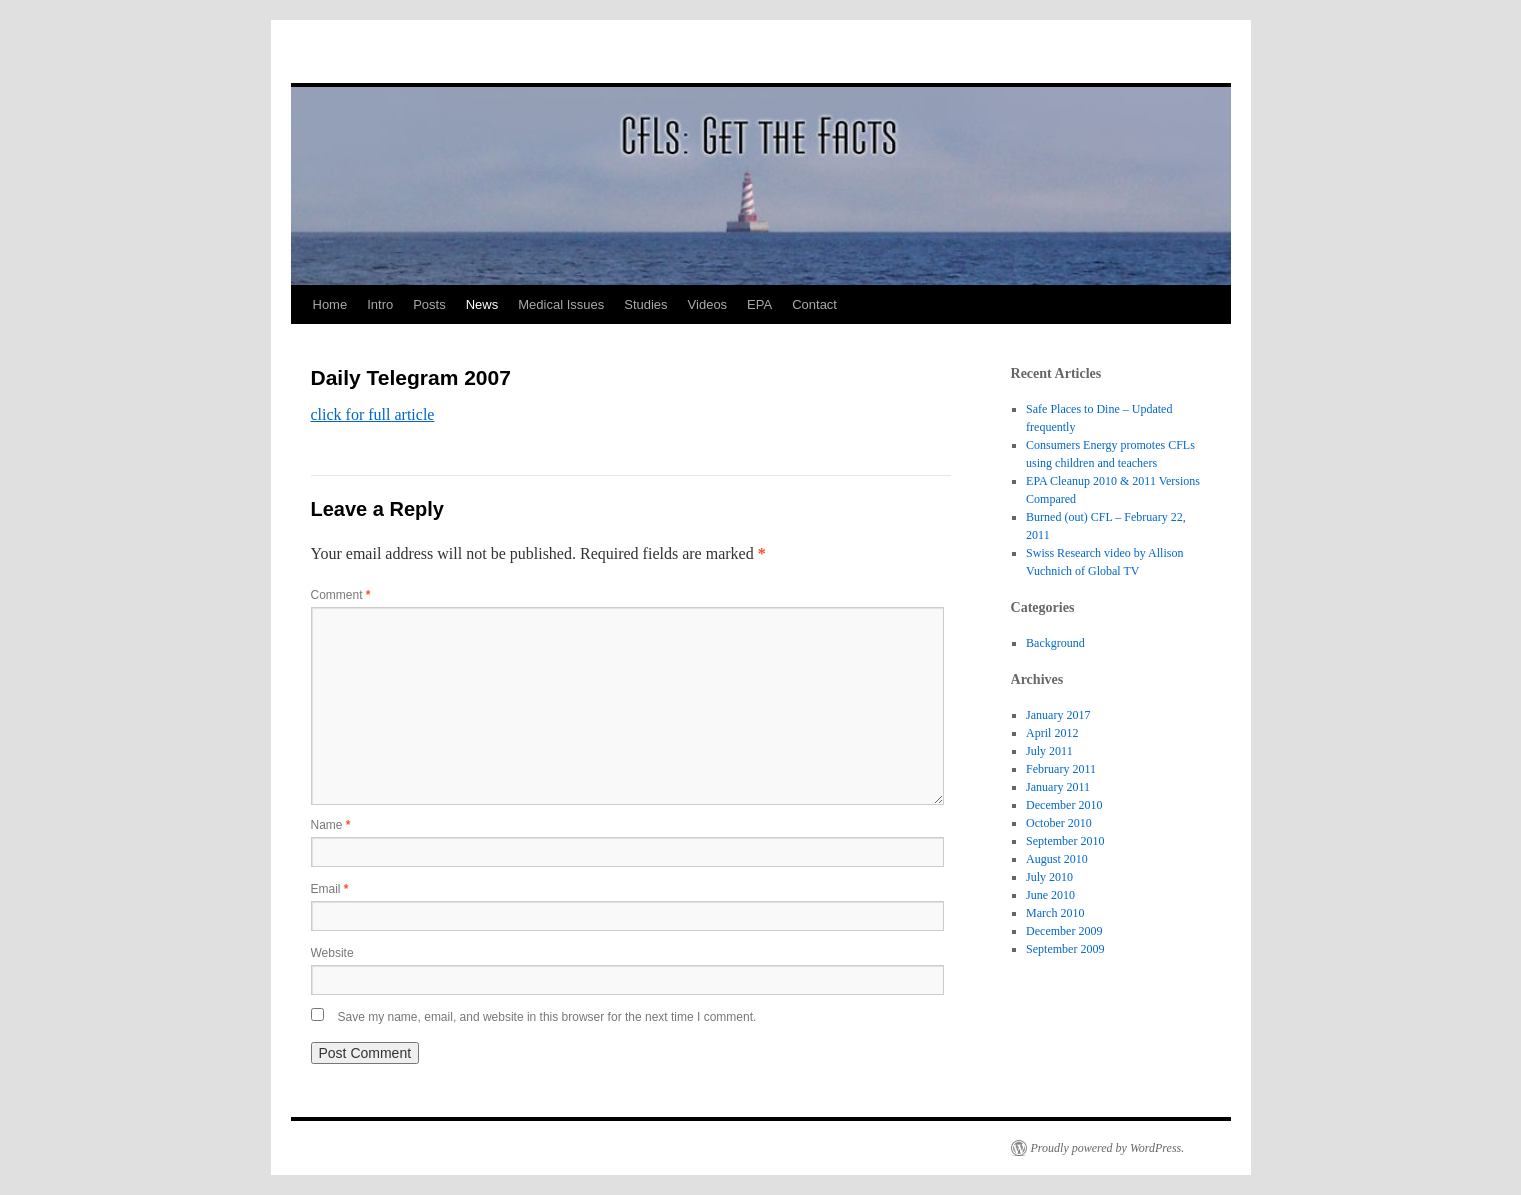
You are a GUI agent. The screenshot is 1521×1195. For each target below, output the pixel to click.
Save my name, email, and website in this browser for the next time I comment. (547, 1017)
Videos (708, 304)
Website (332, 953)
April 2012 (1052, 733)
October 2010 (1059, 823)
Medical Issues (561, 304)
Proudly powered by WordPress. (1108, 1148)
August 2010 (1057, 859)
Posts (429, 304)
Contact (814, 304)
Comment (341, 595)
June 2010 (1050, 895)
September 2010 (1065, 841)
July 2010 (1049, 877)
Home (330, 304)
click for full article (373, 414)
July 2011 (1049, 751)
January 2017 (1058, 715)
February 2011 (1061, 769)
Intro (380, 304)
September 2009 (1065, 949)
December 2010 (1064, 805)
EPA (759, 304)
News (482, 304)
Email (330, 889)
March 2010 (1055, 913)
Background (1055, 643)
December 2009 (1064, 931)
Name (331, 825)
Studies (645, 304)
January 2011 (1058, 787)
